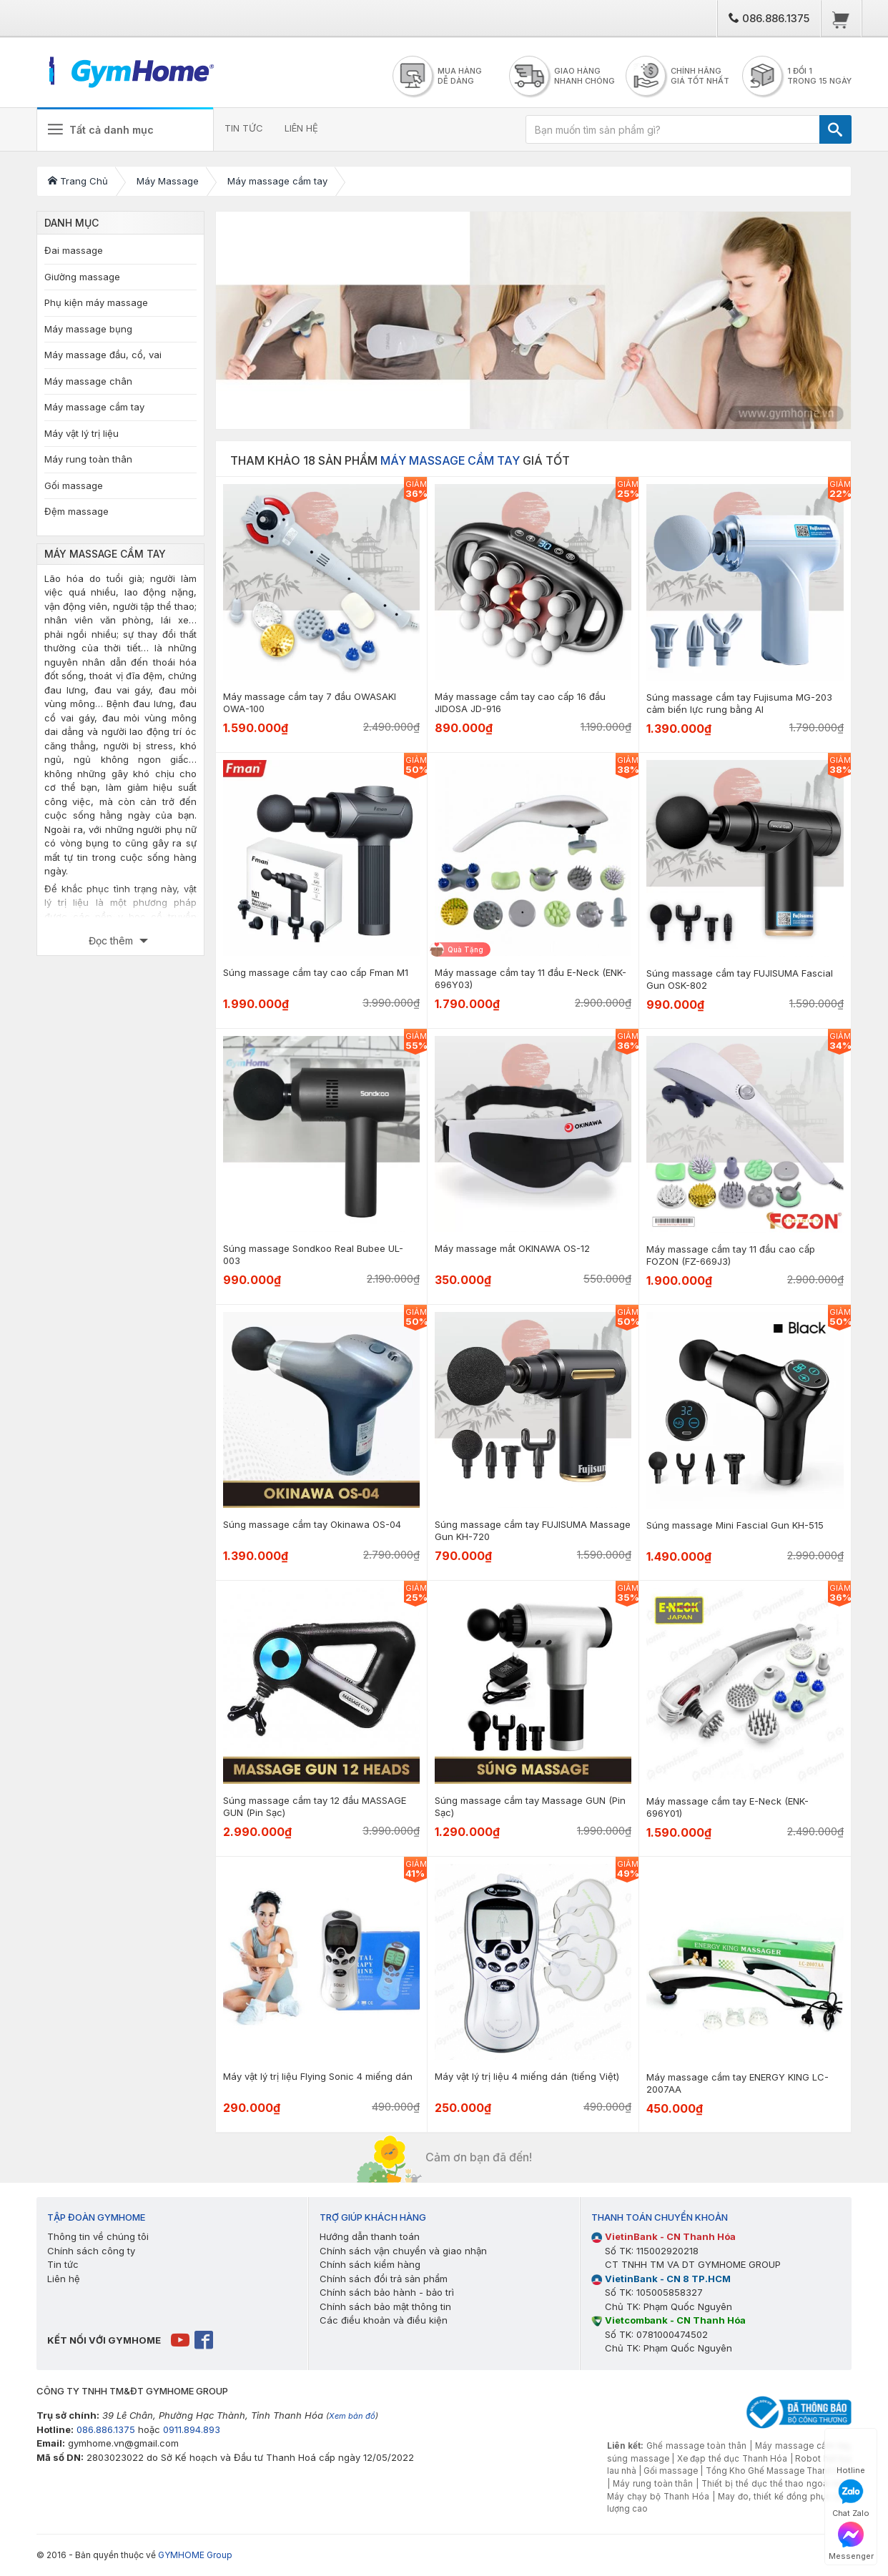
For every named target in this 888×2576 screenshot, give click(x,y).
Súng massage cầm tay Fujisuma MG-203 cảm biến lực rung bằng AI (739, 703)
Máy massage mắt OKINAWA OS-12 (512, 1248)
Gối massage (73, 485)
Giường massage (82, 276)
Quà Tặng (465, 948)
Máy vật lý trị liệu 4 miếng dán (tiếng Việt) (527, 2076)
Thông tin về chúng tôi (98, 2236)
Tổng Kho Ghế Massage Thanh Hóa (779, 2471)
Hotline (851, 2455)
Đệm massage (76, 511)
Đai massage (73, 250)
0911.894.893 (191, 2429)
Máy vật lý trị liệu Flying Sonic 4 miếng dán (318, 2076)
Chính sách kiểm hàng (370, 2264)
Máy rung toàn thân (88, 459)
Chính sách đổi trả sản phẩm (384, 2278)
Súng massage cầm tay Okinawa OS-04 (312, 1524)
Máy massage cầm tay (94, 407)
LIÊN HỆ (303, 128)
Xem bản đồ (352, 2416)
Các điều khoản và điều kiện (384, 2320)
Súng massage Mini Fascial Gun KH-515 (735, 1525)
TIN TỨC (245, 128)
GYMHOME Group (195, 2555)
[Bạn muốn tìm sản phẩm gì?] (673, 129)
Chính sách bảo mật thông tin (385, 2306)
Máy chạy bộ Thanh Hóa (658, 2497)
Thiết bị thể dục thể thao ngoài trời (773, 2484)
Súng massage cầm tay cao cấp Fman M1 (315, 972)
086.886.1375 (769, 18)
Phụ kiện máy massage (96, 302)
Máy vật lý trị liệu (81, 433)
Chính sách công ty (91, 2250)
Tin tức (63, 2264)
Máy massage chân (88, 381)
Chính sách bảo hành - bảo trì (387, 2292)
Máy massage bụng (88, 329)
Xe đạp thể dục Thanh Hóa (732, 2459)
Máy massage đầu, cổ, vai (103, 354)
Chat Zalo (850, 2498)
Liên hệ (63, 2278)
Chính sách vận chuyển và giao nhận (403, 2250)
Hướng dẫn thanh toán (370, 2236)
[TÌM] (835, 129)
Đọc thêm (112, 940)
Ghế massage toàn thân (696, 2446)
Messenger (851, 2541)
